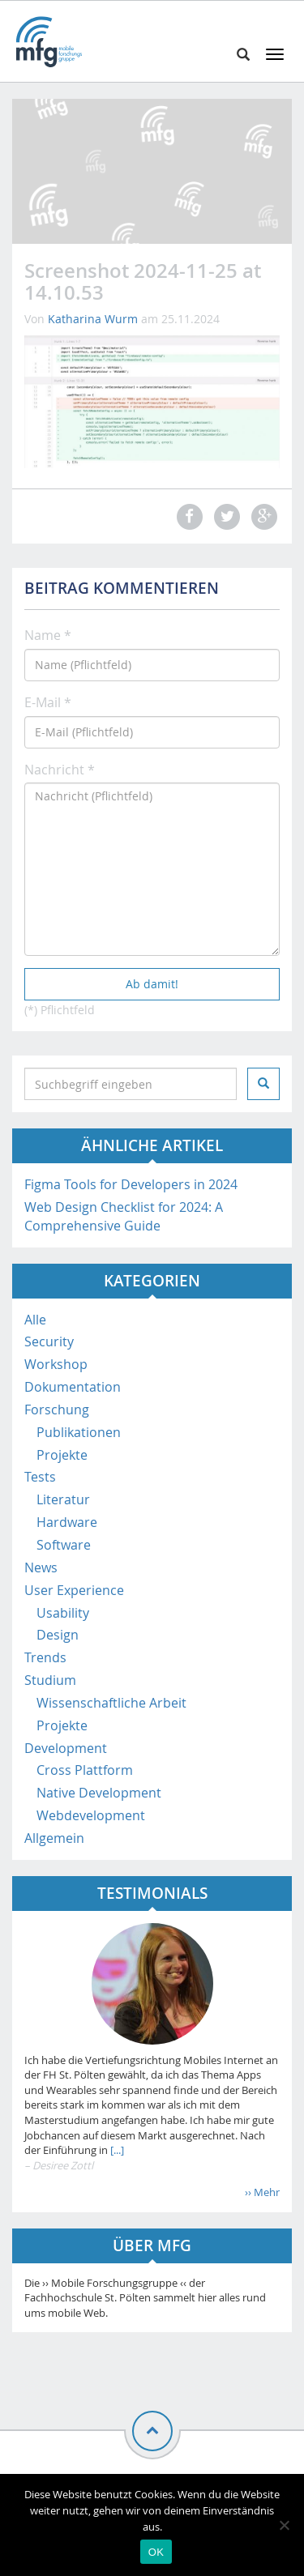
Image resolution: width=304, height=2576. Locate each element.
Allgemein (54, 1838)
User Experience (74, 1590)
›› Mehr (262, 2192)
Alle (35, 1320)
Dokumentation (72, 1387)
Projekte (62, 1455)
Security (49, 1341)
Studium (50, 1680)
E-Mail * (47, 702)
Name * (47, 635)
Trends (45, 1657)
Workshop (56, 1364)
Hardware (66, 1522)
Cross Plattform (84, 1770)
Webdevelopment (90, 1815)
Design (57, 1635)
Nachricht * (59, 769)
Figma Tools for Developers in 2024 (131, 1184)
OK (156, 2552)
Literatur (63, 1499)
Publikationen (78, 1432)
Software (63, 1545)
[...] (116, 2150)
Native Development (98, 1793)
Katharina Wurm (93, 318)
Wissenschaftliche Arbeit (111, 1703)
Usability (62, 1613)
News (41, 1567)
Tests (40, 1477)
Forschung (56, 1409)
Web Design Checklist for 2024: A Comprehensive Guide (123, 1216)
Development (65, 1748)
